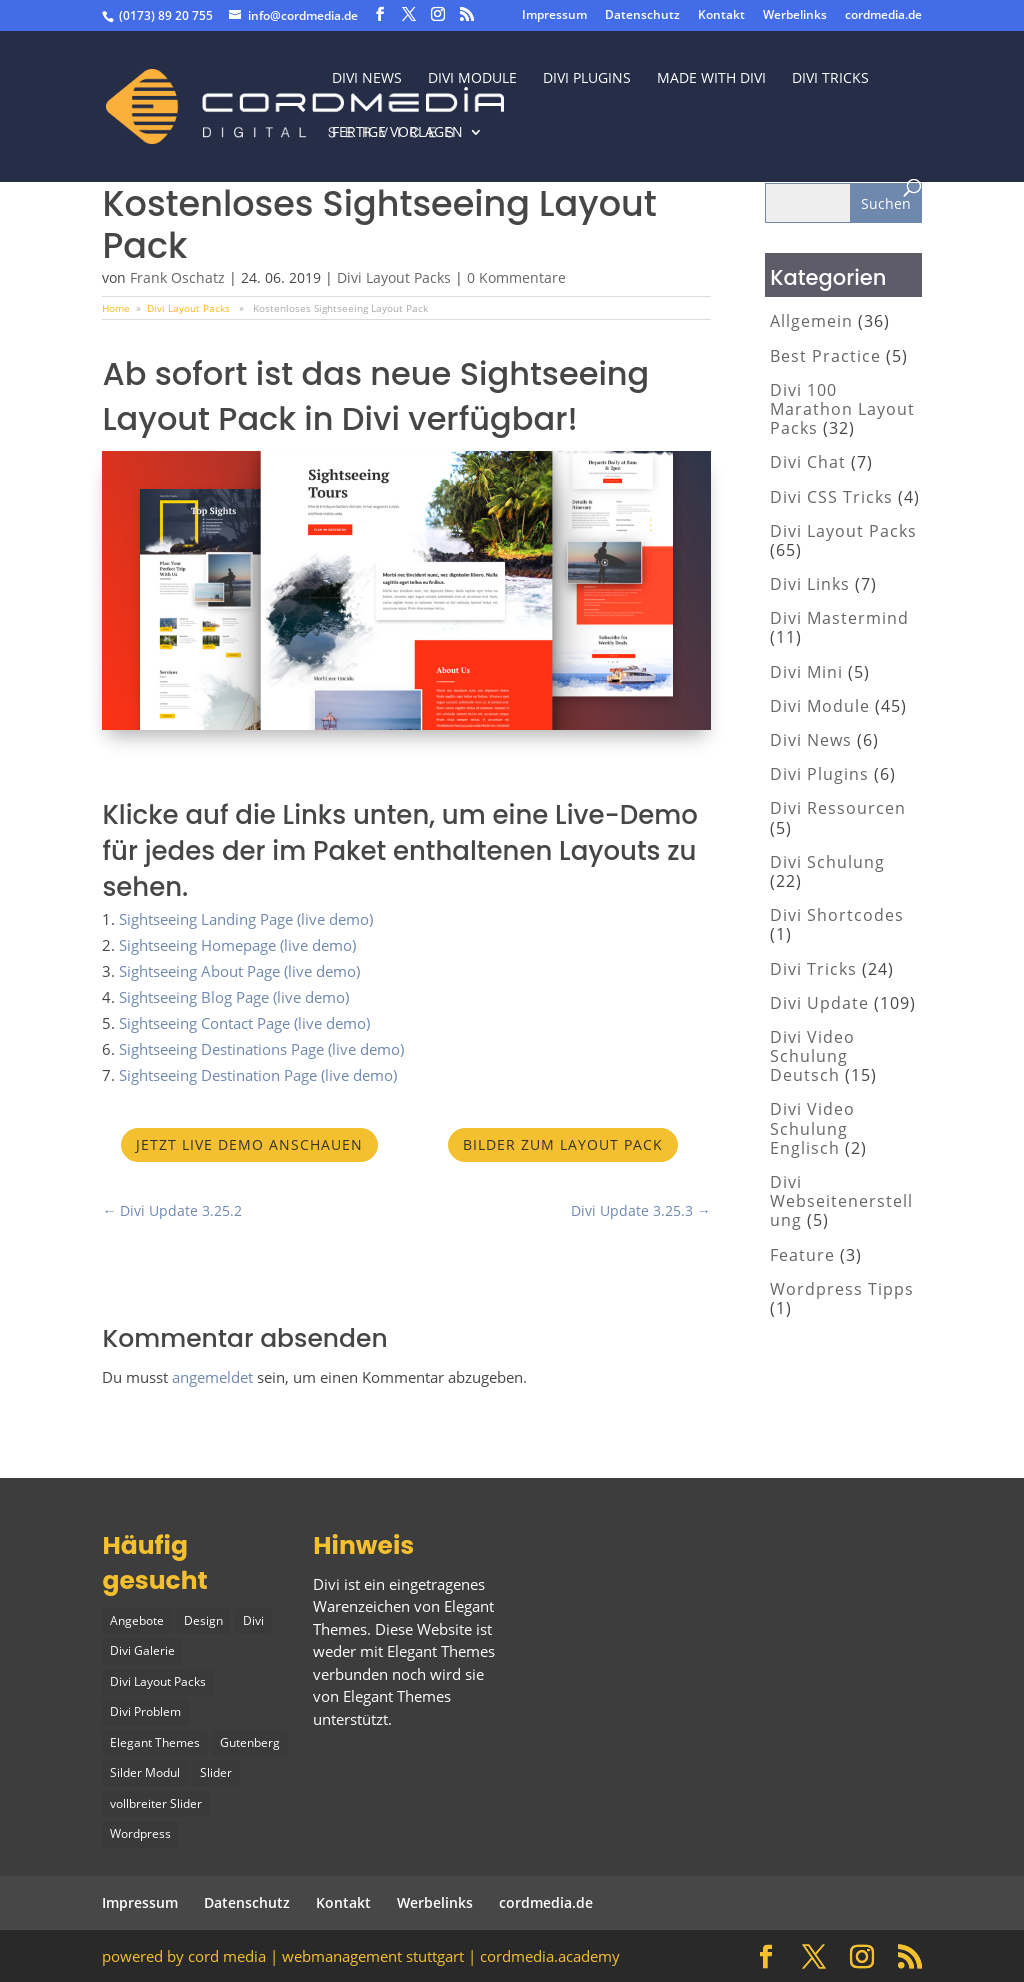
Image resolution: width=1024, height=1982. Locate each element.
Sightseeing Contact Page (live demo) (244, 1023)
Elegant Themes (397, 1696)
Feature (802, 1255)
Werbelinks (795, 16)
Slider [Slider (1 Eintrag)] (216, 1772)
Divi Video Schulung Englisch (812, 1128)
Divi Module (472, 79)
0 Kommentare (516, 277)
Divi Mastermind (839, 618)
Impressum (554, 16)
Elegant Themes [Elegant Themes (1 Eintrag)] (155, 1742)
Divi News (367, 79)
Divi (326, 1584)
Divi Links (810, 584)
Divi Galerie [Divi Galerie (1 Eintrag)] (142, 1650)
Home (116, 308)
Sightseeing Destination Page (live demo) (258, 1075)
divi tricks (830, 79)
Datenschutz (642, 16)
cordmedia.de (883, 16)
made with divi (711, 79)
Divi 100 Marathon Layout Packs (842, 409)
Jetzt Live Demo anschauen (249, 1144)
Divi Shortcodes (837, 915)
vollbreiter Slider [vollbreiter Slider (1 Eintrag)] (156, 1803)
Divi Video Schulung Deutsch (812, 1056)
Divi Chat (808, 462)
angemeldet (212, 1377)
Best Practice (825, 356)
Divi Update (819, 1003)
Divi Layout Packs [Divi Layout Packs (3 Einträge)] (158, 1681)
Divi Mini (806, 672)
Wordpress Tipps (842, 1289)
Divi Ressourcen (838, 808)
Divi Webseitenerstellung (841, 1201)
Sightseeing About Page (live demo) (239, 971)
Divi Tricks (813, 969)
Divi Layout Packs (394, 277)
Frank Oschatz (177, 277)
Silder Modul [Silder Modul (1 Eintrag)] (145, 1772)
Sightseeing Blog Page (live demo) (234, 997)
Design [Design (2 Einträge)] (203, 1620)
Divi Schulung (827, 862)
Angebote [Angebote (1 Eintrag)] (137, 1620)
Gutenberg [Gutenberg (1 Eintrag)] (250, 1742)
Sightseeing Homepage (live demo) (237, 945)
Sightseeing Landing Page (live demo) (246, 919)
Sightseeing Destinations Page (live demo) (261, 1049)
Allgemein (811, 321)
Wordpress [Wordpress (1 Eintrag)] (140, 1833)
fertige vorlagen (397, 133)
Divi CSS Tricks (831, 497)
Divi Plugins (587, 79)
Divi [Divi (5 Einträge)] (253, 1620)
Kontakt (721, 16)
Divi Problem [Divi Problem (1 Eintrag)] (145, 1711)
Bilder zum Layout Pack (563, 1144)
